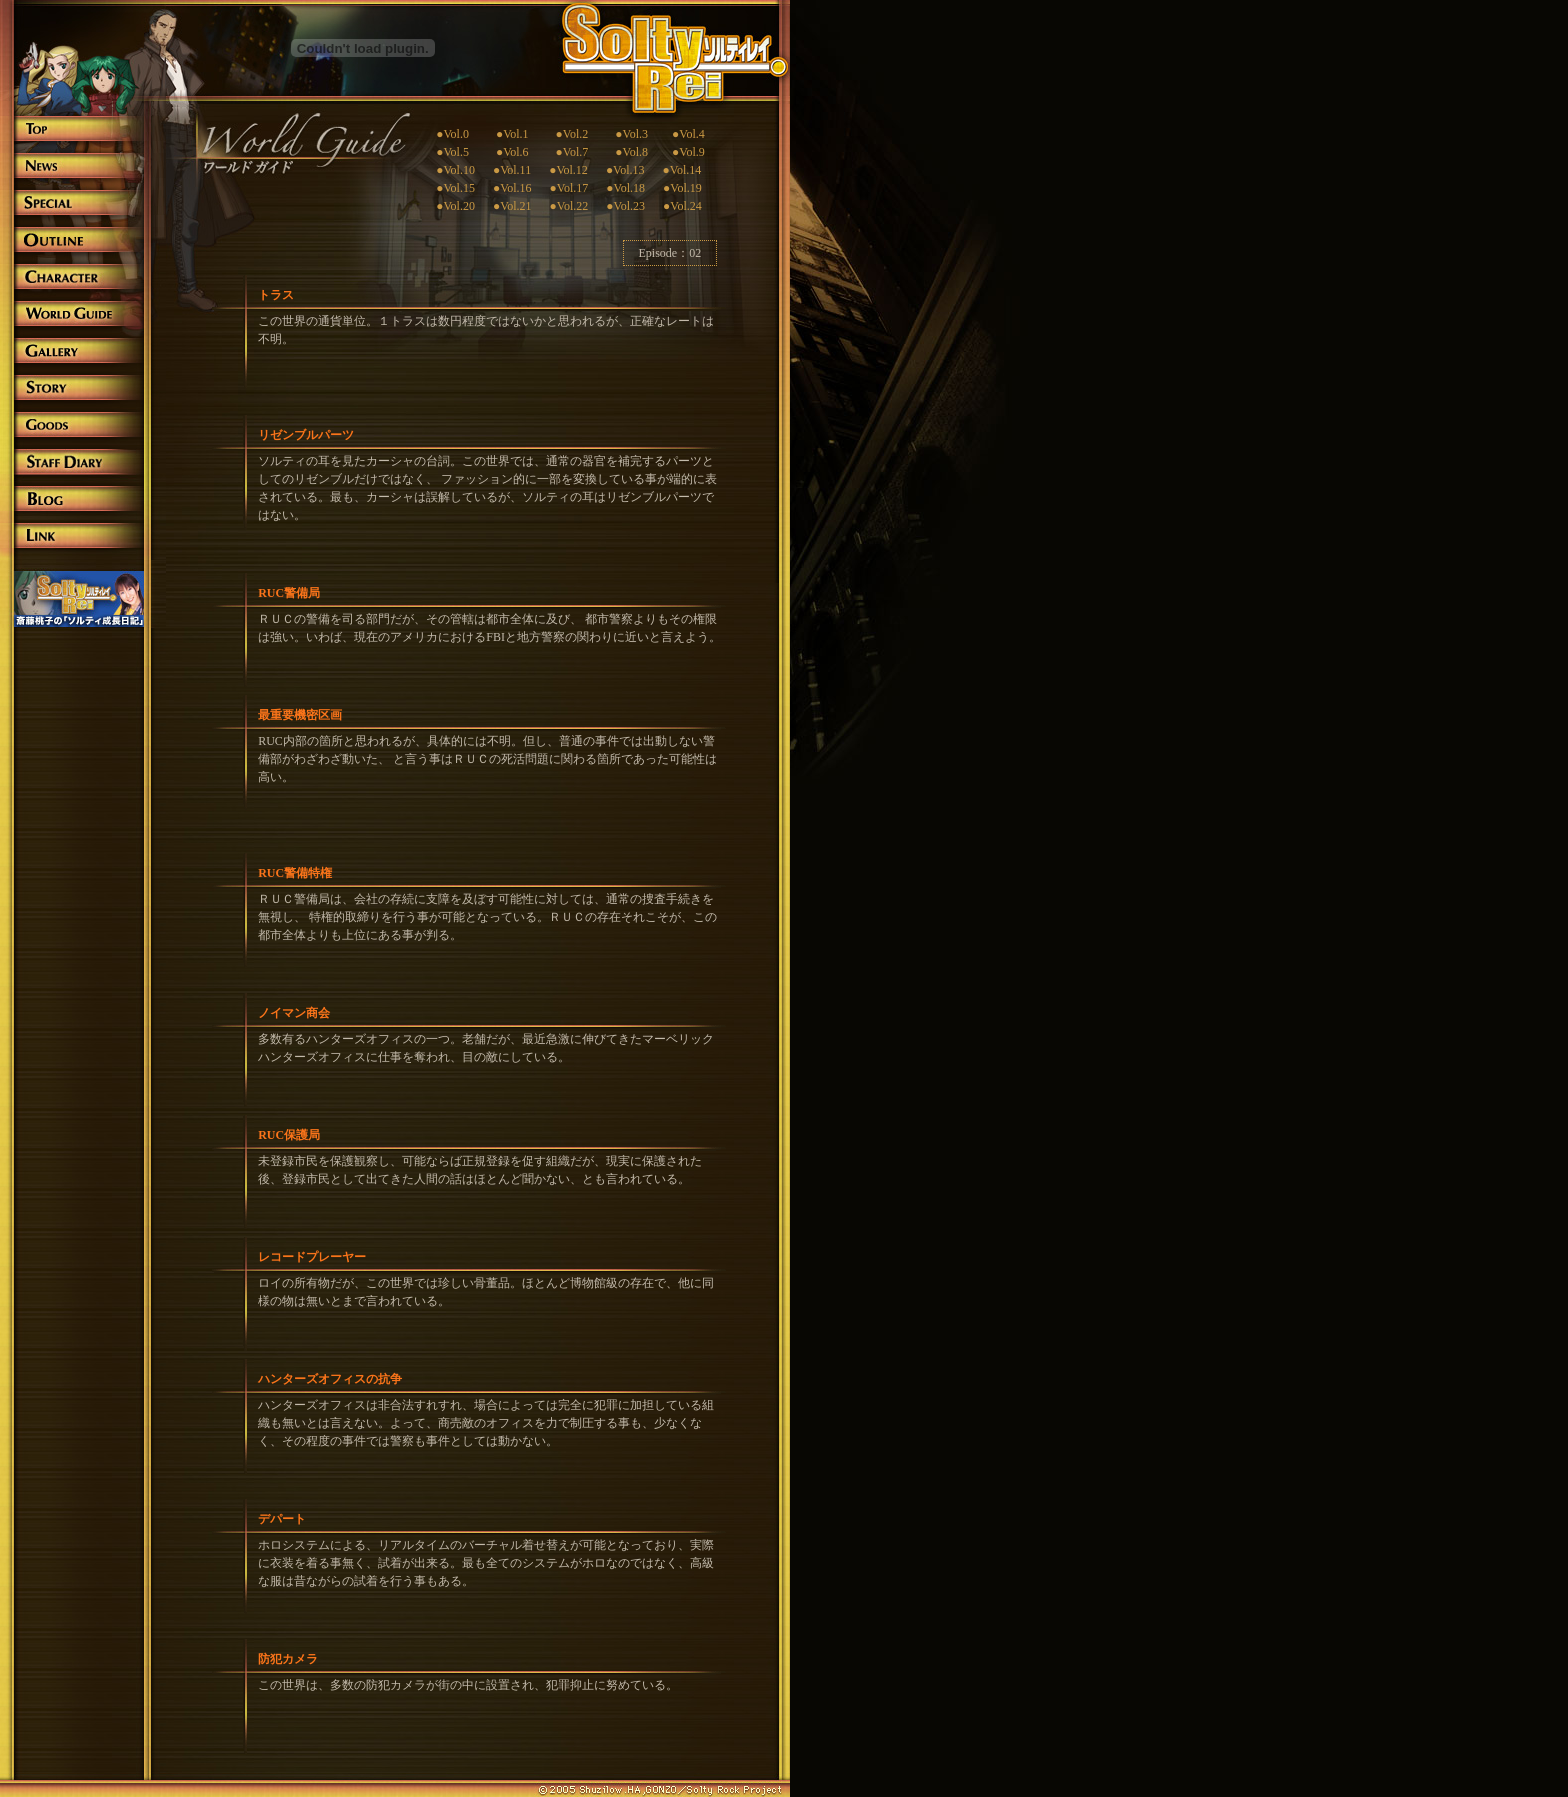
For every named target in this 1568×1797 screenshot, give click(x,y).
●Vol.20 (455, 206)
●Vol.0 (452, 134)
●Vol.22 (569, 206)
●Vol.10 (455, 170)
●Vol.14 (682, 170)
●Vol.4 (676, 134)
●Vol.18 (625, 188)
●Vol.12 (559, 170)
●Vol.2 (572, 134)
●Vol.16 (512, 188)
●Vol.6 (512, 152)
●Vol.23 (625, 206)
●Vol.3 (631, 134)
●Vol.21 (512, 206)
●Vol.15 (455, 188)
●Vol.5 (452, 152)
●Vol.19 (682, 188)
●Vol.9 (688, 152)
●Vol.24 (682, 206)
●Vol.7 (572, 152)
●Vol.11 (512, 170)
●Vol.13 (625, 170)
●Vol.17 (569, 188)
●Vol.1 (512, 134)
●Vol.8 (631, 152)
